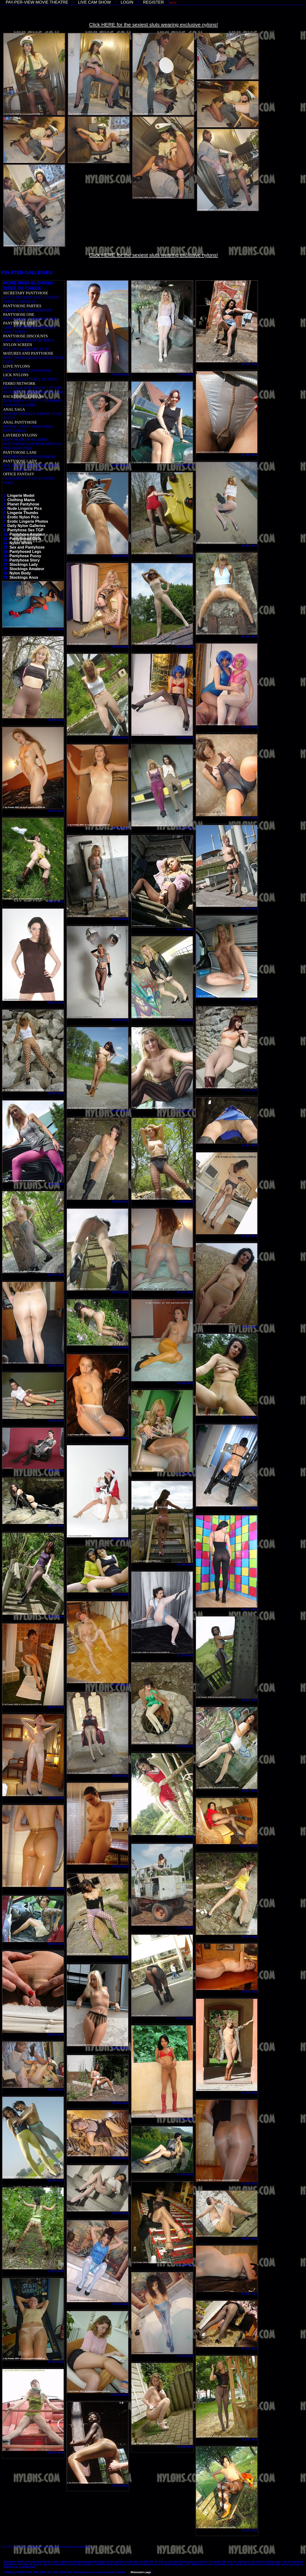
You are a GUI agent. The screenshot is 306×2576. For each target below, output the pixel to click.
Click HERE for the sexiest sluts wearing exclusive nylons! (153, 24)
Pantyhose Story (25, 560)
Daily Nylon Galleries (26, 526)
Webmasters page (141, 2572)
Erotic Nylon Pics (23, 517)
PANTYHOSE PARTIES (22, 306)
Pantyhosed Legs (25, 552)
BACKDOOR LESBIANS (23, 396)
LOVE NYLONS (16, 366)
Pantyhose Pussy (25, 556)
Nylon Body (20, 573)
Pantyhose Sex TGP (25, 530)
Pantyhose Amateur (27, 534)
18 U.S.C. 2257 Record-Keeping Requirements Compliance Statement (46, 2546)
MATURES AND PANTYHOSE (28, 353)
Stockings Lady (24, 564)
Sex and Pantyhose (27, 547)
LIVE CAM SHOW (94, 2)
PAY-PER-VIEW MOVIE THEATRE (37, 2)
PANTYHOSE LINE (19, 323)
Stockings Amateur (27, 569)
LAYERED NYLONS (20, 435)
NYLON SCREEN (17, 345)
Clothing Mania (21, 500)
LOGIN (127, 2)
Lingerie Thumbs (22, 513)
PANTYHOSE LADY (20, 461)
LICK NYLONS (15, 375)
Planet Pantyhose (23, 504)
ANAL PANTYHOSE (20, 422)
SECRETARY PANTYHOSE (25, 293)
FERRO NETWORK (19, 383)
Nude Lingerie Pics (24, 508)
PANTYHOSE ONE (18, 314)
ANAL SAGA (14, 409)
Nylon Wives (21, 543)
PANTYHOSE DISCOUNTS (25, 336)
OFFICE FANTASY (18, 474)
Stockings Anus (24, 577)
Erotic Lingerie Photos (27, 521)
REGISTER (153, 2)
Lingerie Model (20, 496)
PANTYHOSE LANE (20, 452)
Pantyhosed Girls (25, 539)
